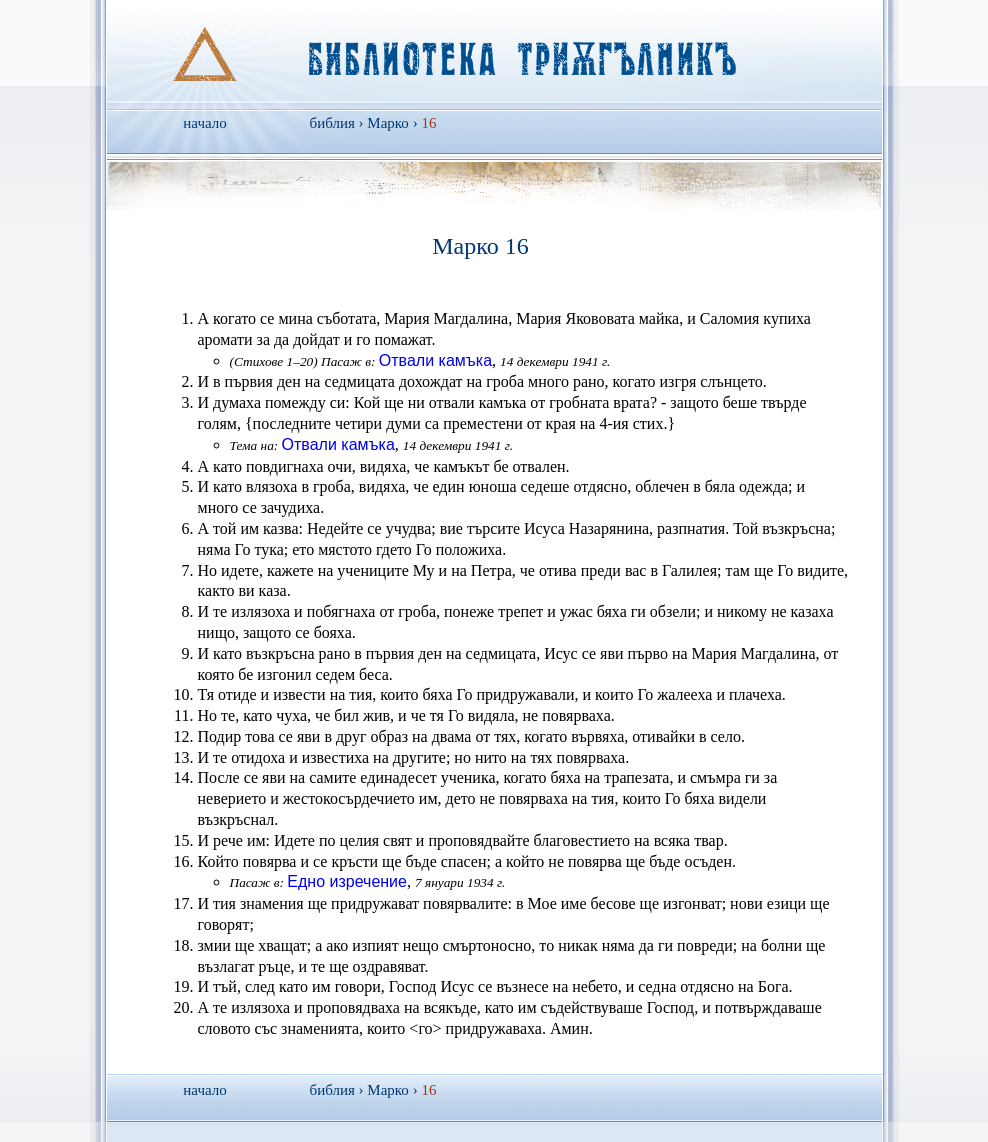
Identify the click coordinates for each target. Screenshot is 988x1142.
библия (332, 123)
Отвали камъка (435, 360)
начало (204, 123)
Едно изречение (347, 881)
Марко (388, 123)
